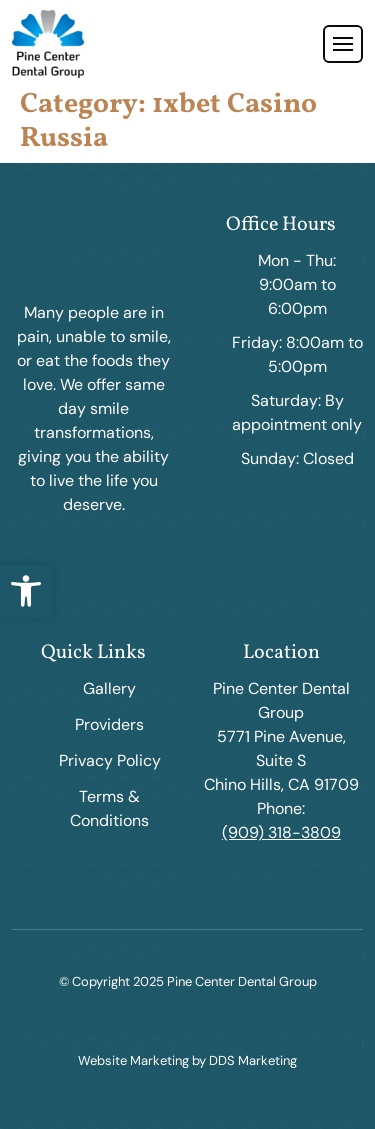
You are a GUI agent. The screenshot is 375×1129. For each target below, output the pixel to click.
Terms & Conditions (109, 808)
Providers (109, 724)
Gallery (109, 688)
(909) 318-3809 (281, 832)
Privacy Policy (110, 760)
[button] (26, 591)
